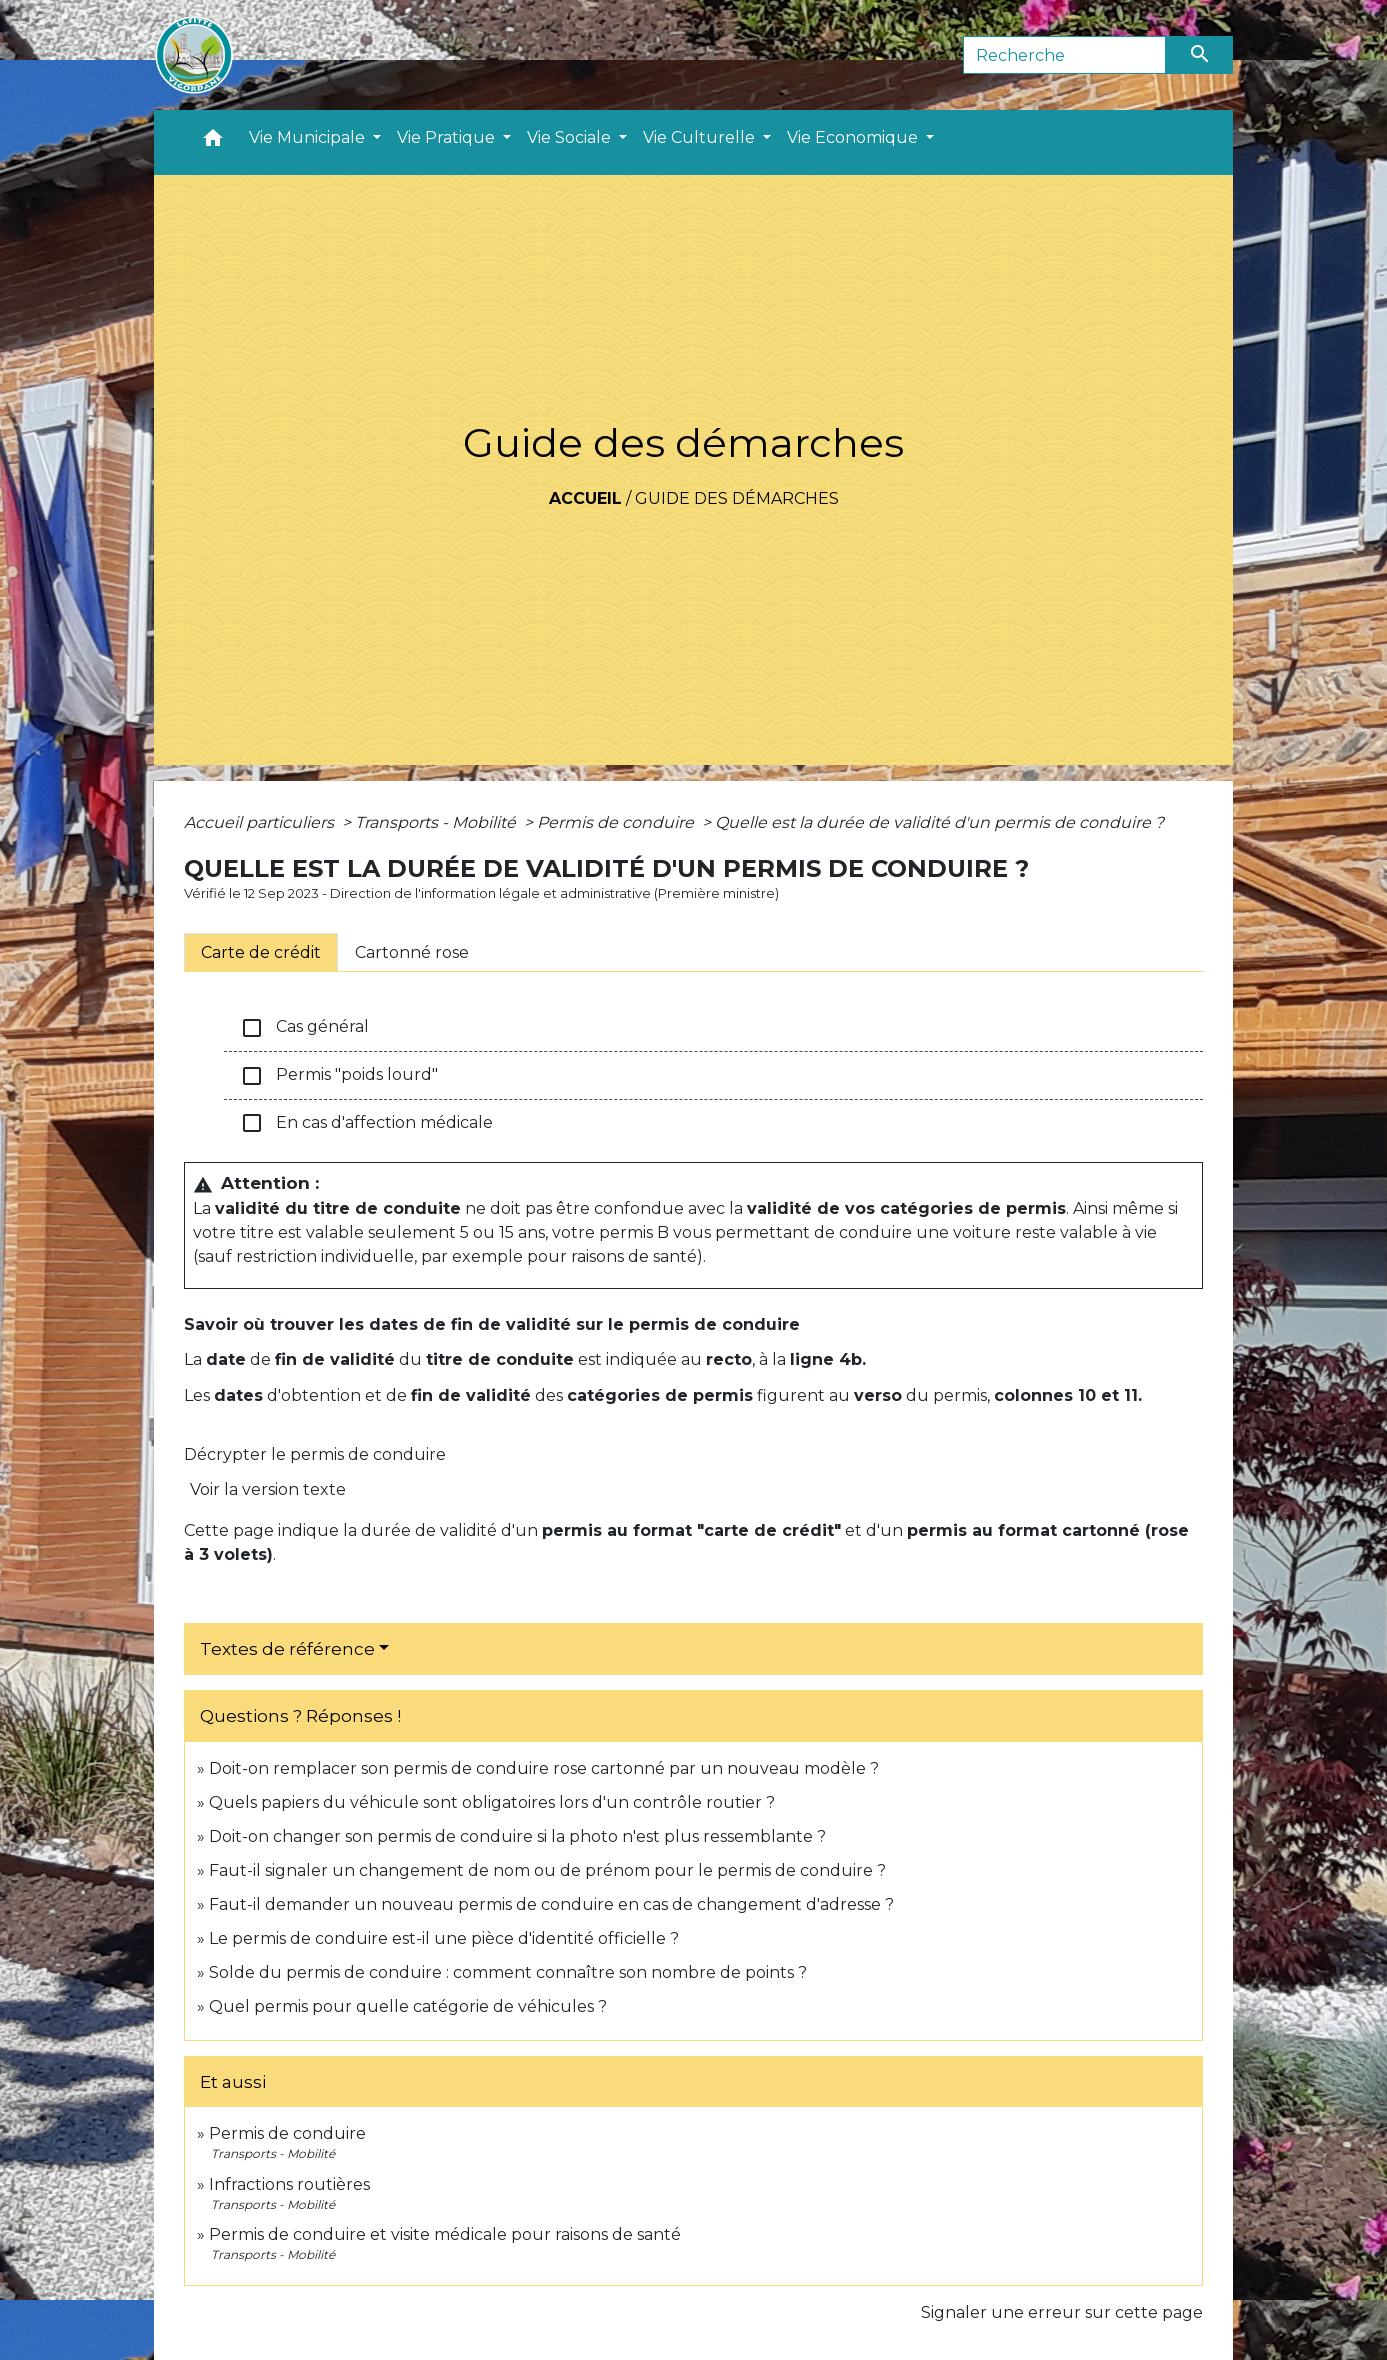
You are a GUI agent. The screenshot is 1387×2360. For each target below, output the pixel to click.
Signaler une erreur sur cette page (1062, 2312)
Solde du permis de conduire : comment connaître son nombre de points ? (508, 1972)
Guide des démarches (737, 498)
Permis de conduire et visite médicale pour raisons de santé (445, 2234)
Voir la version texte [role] (268, 1489)
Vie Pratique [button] (448, 137)
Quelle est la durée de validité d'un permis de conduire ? (939, 822)
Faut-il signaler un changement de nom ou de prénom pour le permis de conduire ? (547, 1870)
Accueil (585, 498)
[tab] (261, 952)
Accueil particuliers (261, 822)
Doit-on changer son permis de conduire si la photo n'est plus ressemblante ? (517, 1836)
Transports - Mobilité (437, 822)
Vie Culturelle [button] (701, 137)
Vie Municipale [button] (309, 137)
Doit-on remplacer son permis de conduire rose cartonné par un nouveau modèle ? (544, 1768)
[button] (213, 142)
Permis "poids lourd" (339, 1076)
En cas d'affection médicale (366, 1123)
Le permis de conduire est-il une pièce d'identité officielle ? (444, 1938)
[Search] (1064, 55)
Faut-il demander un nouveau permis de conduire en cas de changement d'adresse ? (551, 1904)
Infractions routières (289, 2184)
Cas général (304, 1028)
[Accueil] (194, 55)
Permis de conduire (617, 822)
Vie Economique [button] (854, 137)
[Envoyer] (1200, 55)
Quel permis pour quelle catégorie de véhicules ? (408, 2006)
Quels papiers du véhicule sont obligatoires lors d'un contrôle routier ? (492, 1802)
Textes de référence (287, 1649)
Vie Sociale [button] (571, 137)
